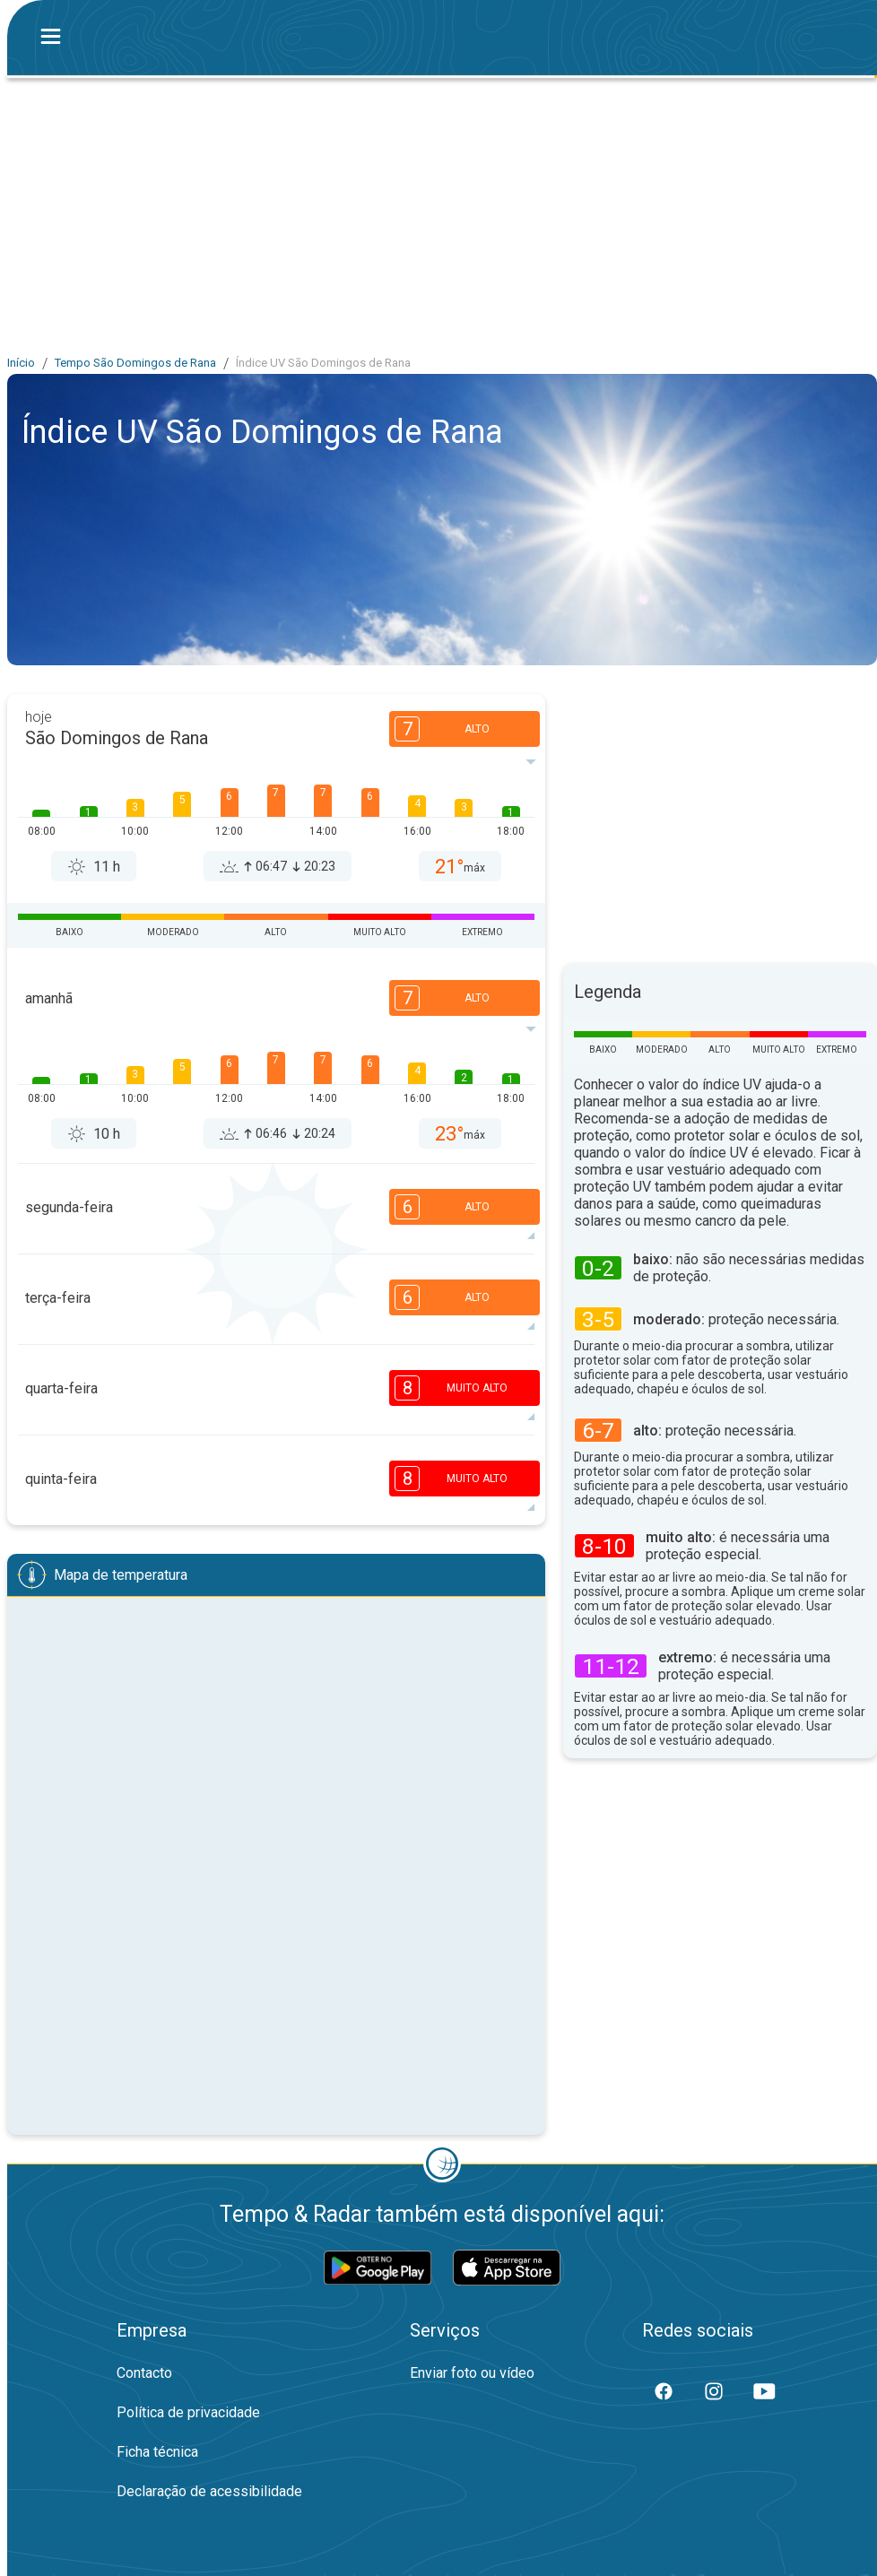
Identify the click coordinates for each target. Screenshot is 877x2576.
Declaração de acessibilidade (209, 2491)
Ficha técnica (157, 2451)
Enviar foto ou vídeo (472, 2372)
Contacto (144, 2372)
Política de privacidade (188, 2412)
